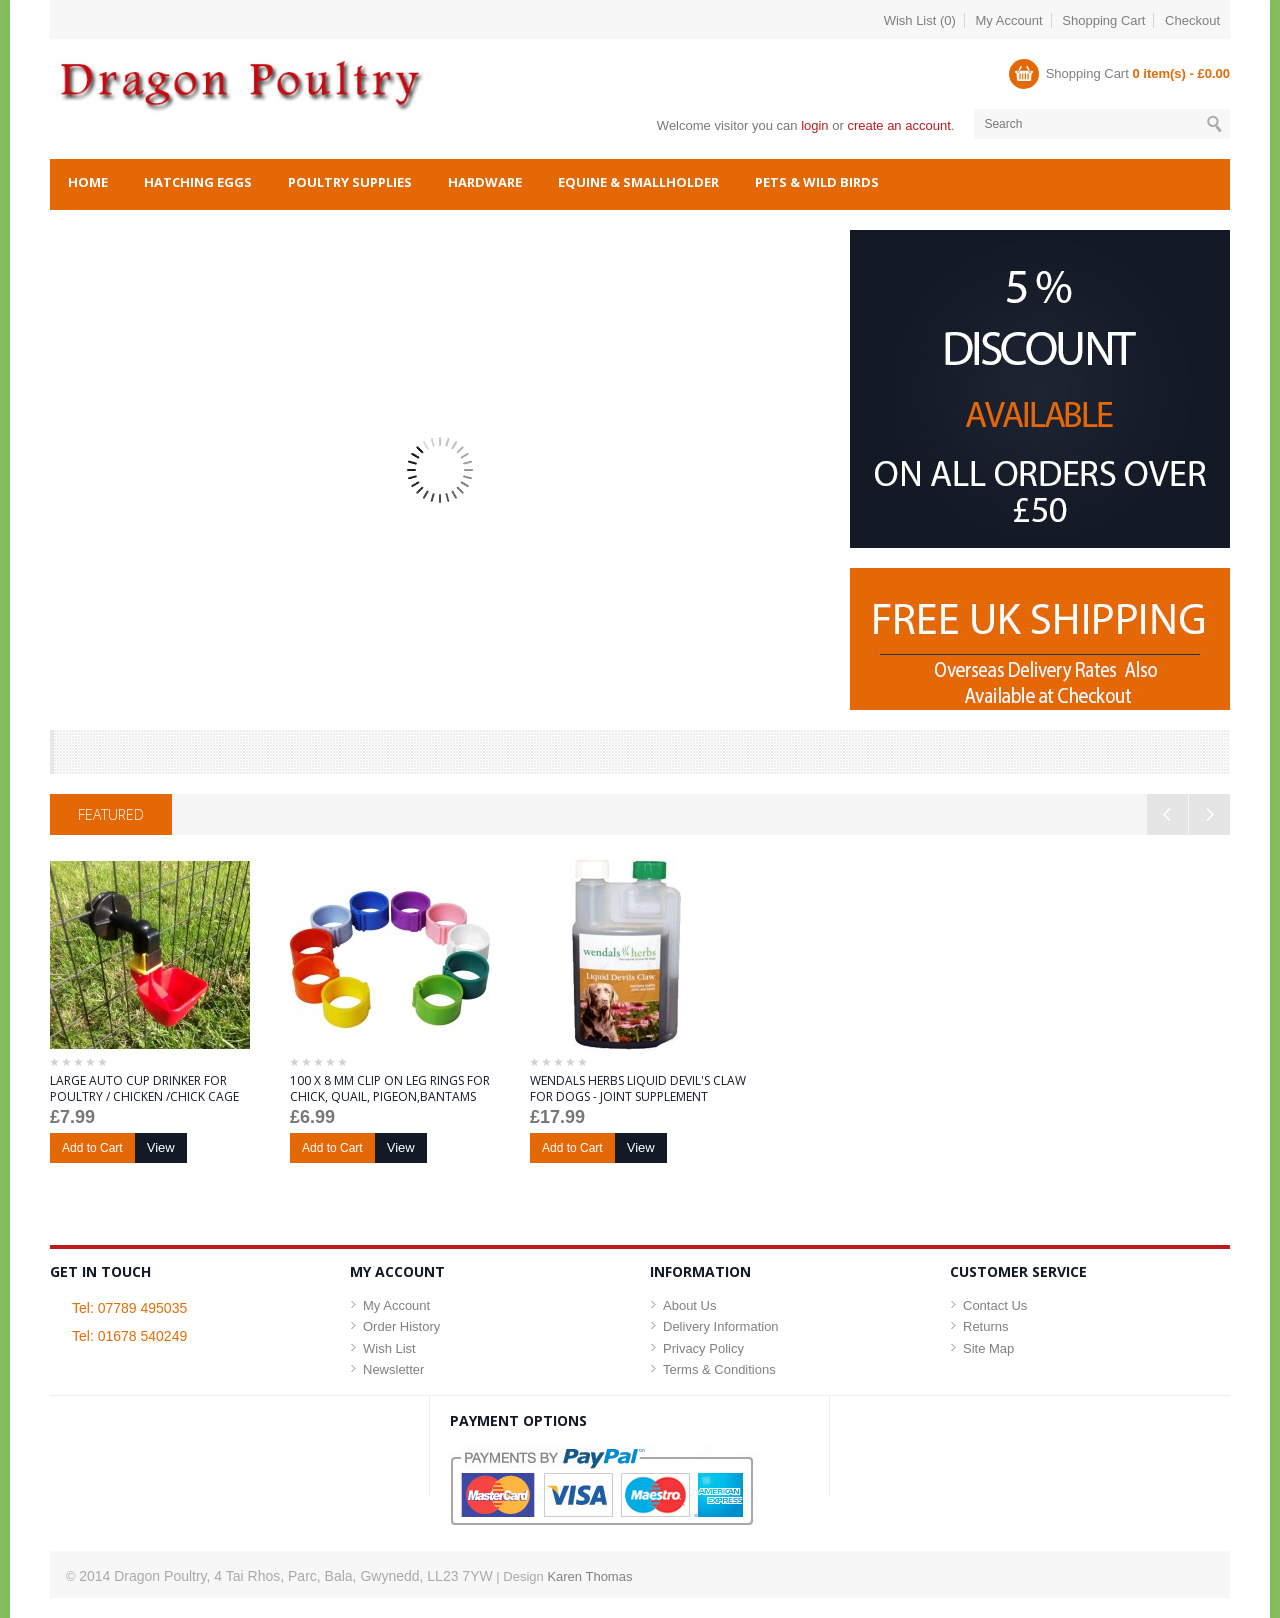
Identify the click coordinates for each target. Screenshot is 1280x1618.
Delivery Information (721, 1326)
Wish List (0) (920, 20)
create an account (898, 125)
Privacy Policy (703, 1348)
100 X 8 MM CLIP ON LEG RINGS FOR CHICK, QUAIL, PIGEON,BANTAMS (390, 1089)
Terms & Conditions (719, 1369)
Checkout (1192, 20)
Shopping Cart (1103, 20)
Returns (986, 1326)
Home (88, 182)
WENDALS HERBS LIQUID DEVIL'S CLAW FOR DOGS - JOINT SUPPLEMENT (638, 1089)
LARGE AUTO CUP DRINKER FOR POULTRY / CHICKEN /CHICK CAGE (144, 1089)
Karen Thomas (589, 1576)
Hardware (485, 182)
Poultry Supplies (350, 182)
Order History (401, 1326)
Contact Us (995, 1305)
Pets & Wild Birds (817, 182)
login (814, 125)
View (161, 1147)
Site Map (988, 1348)
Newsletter (393, 1369)
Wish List (389, 1348)
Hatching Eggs (198, 182)
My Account (1009, 20)
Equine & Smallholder (638, 182)
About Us (689, 1305)
